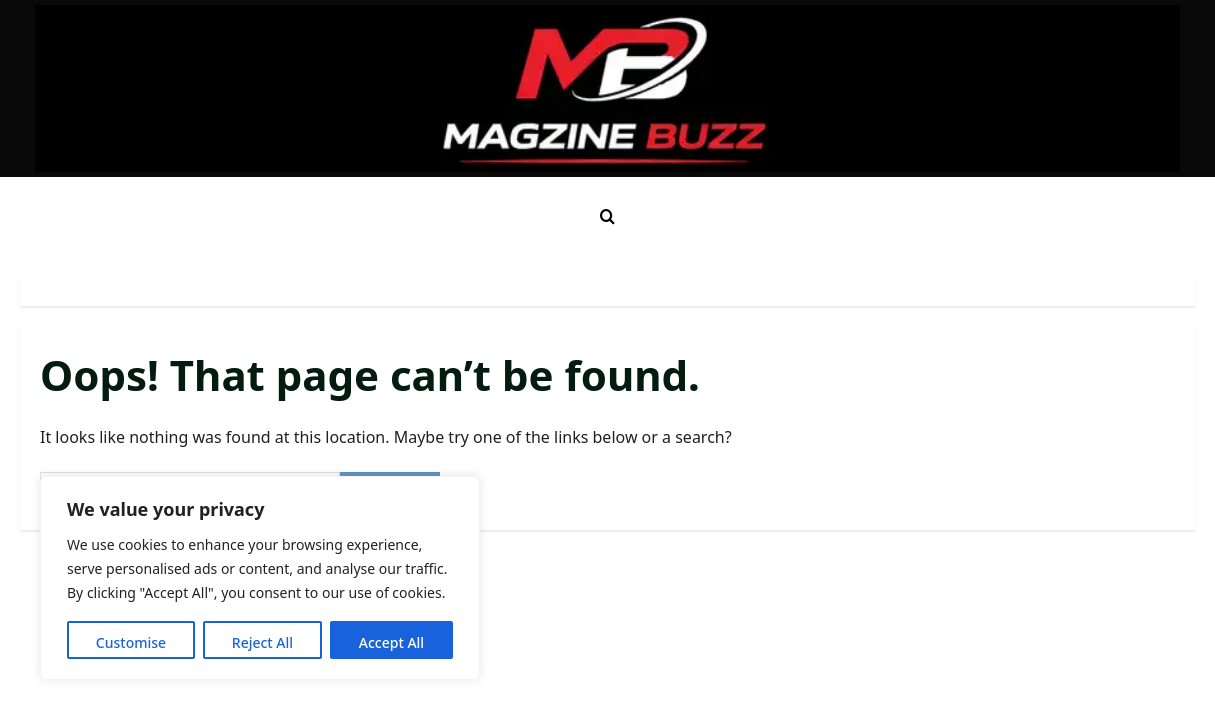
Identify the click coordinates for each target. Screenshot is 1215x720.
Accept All (391, 642)
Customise (131, 642)
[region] (260, 578)
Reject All (262, 642)
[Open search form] (607, 216)
